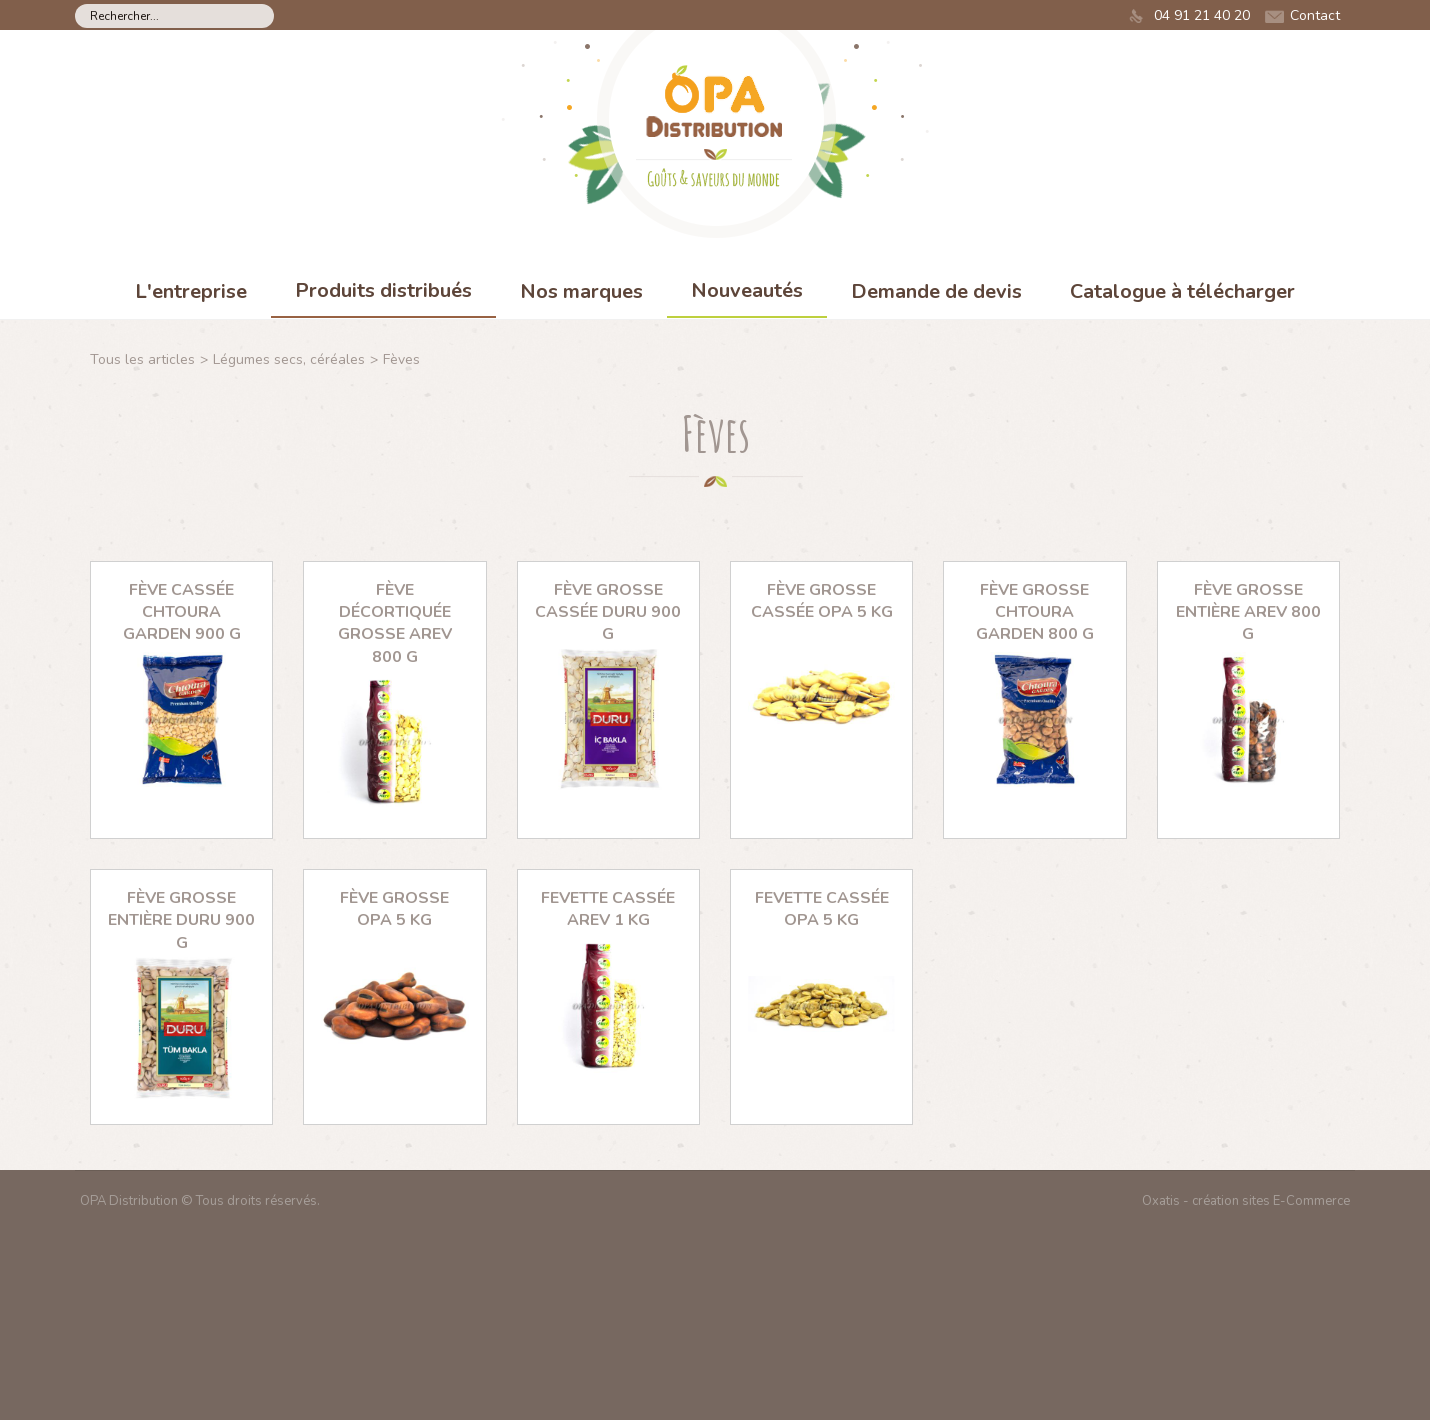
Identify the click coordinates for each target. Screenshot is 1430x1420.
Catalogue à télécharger (1182, 291)
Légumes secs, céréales (289, 359)
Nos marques (581, 291)
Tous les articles (142, 359)
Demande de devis (936, 291)
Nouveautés (747, 290)
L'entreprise (191, 291)
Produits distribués (383, 290)
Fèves (401, 359)
